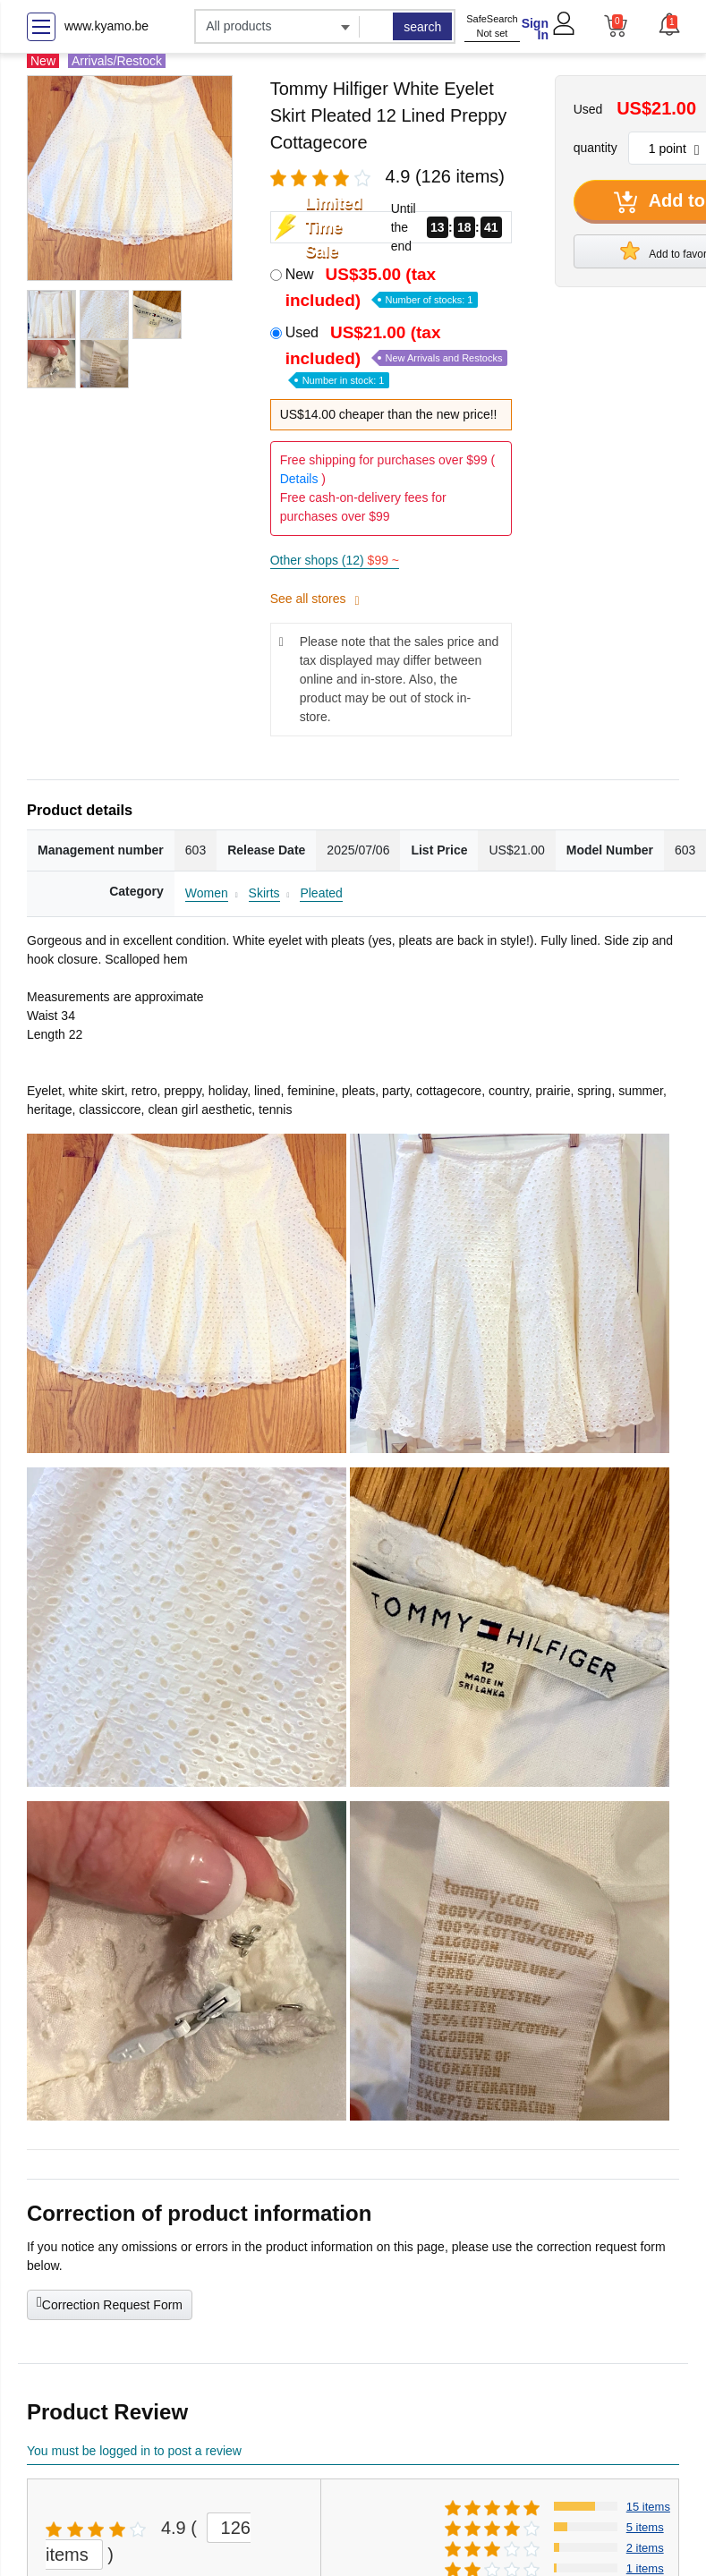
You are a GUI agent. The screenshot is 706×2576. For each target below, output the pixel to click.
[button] (668, 24)
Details (299, 479)
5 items (645, 2527)
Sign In (535, 29)
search (422, 27)
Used (396, 355)
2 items (645, 2548)
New (382, 287)
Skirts (264, 893)
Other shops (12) (334, 560)
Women (206, 893)
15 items (648, 2506)
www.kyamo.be (106, 26)
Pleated (321, 893)
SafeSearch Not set (491, 26)
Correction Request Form (110, 2303)
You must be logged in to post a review (134, 2451)
